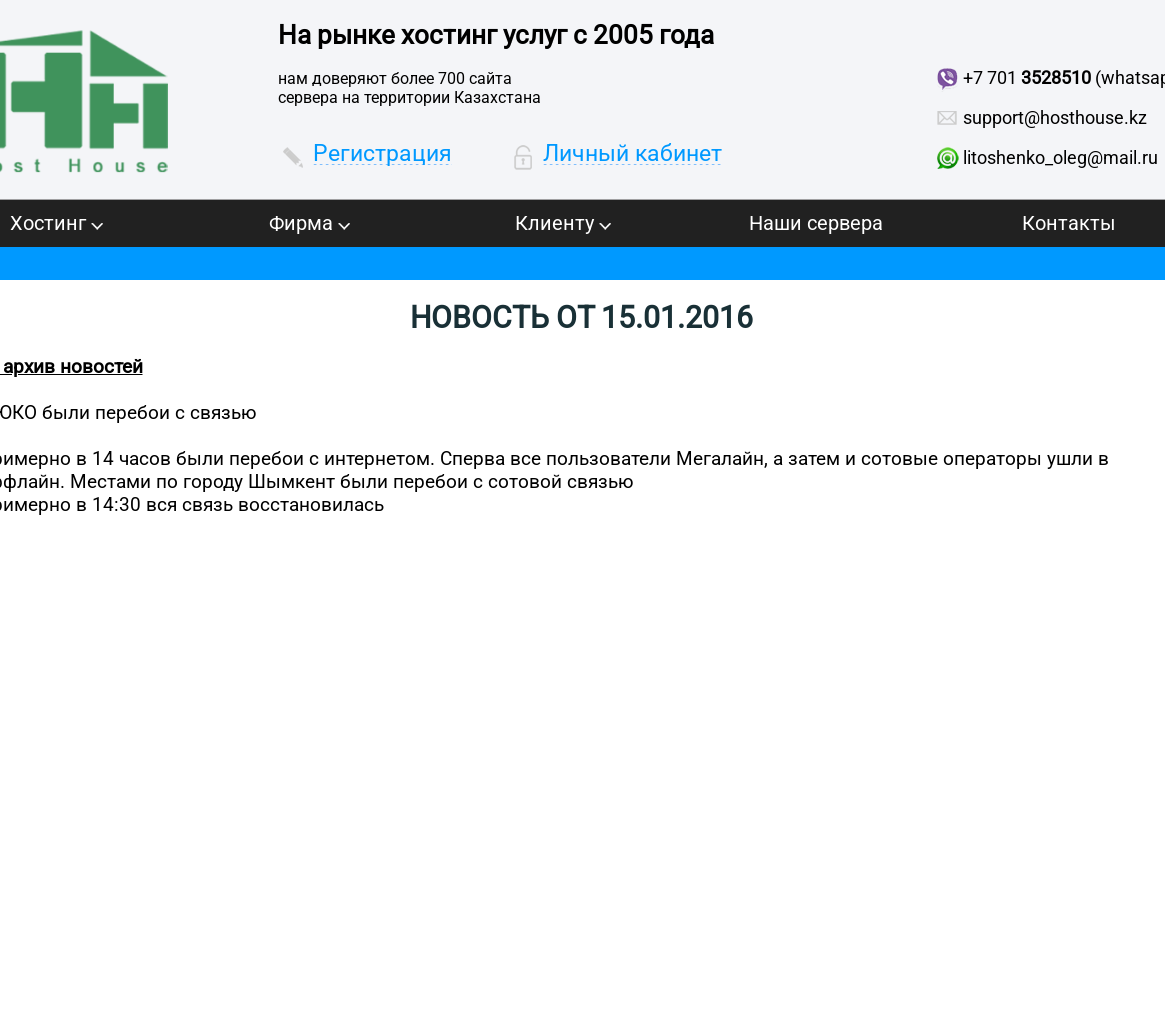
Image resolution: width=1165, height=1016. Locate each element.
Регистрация (382, 153)
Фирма (309, 223)
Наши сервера (816, 223)
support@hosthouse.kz (1055, 117)
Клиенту (563, 223)
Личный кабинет (632, 153)
